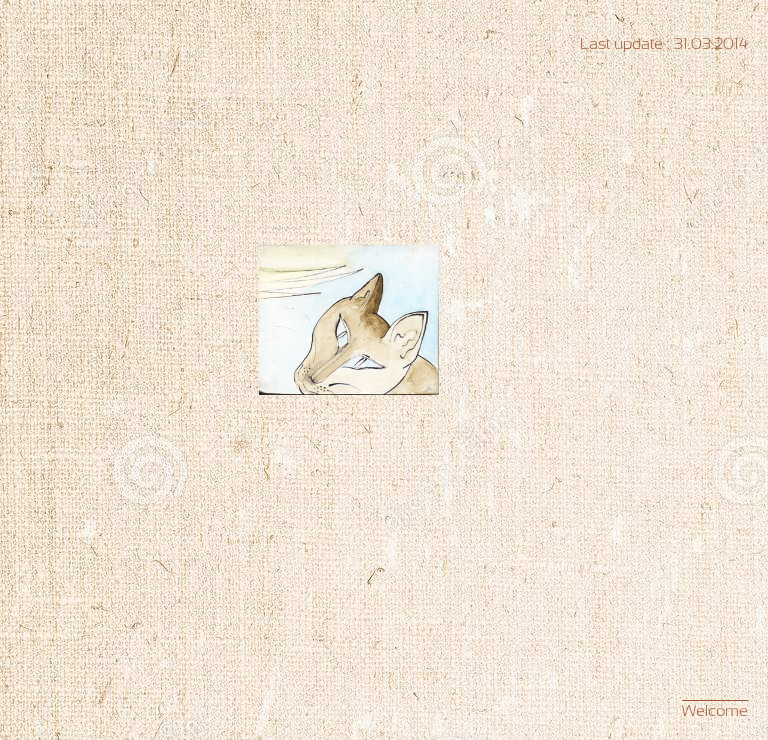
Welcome (715, 710)
